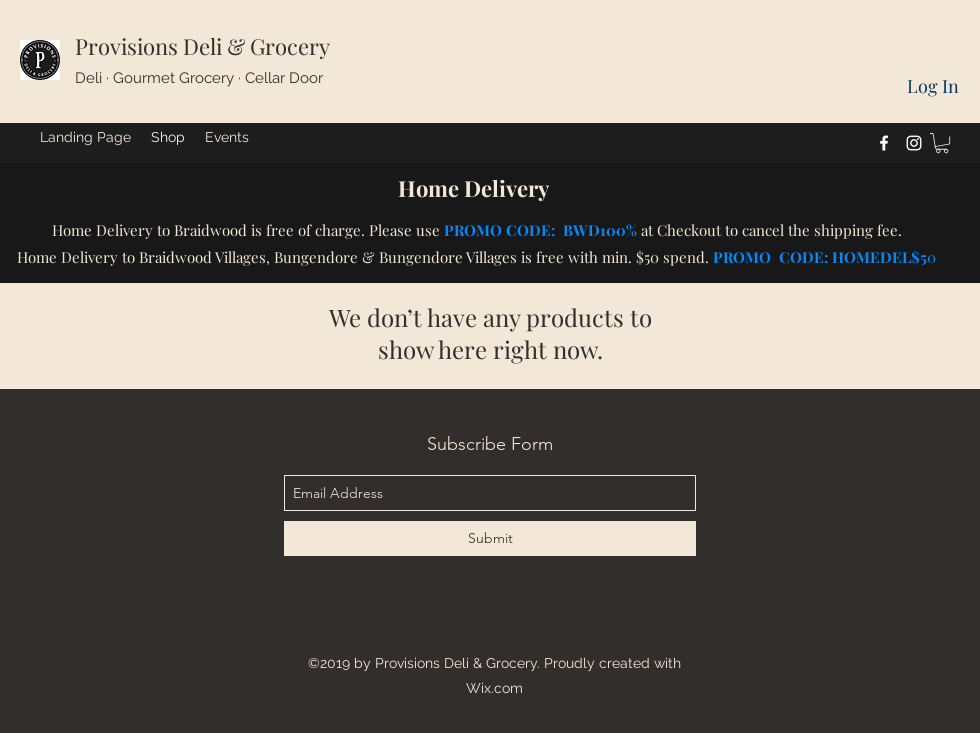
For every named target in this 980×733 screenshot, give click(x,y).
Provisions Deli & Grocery (202, 46)
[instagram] (914, 143)
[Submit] (490, 538)
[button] (942, 143)
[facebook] (884, 143)
